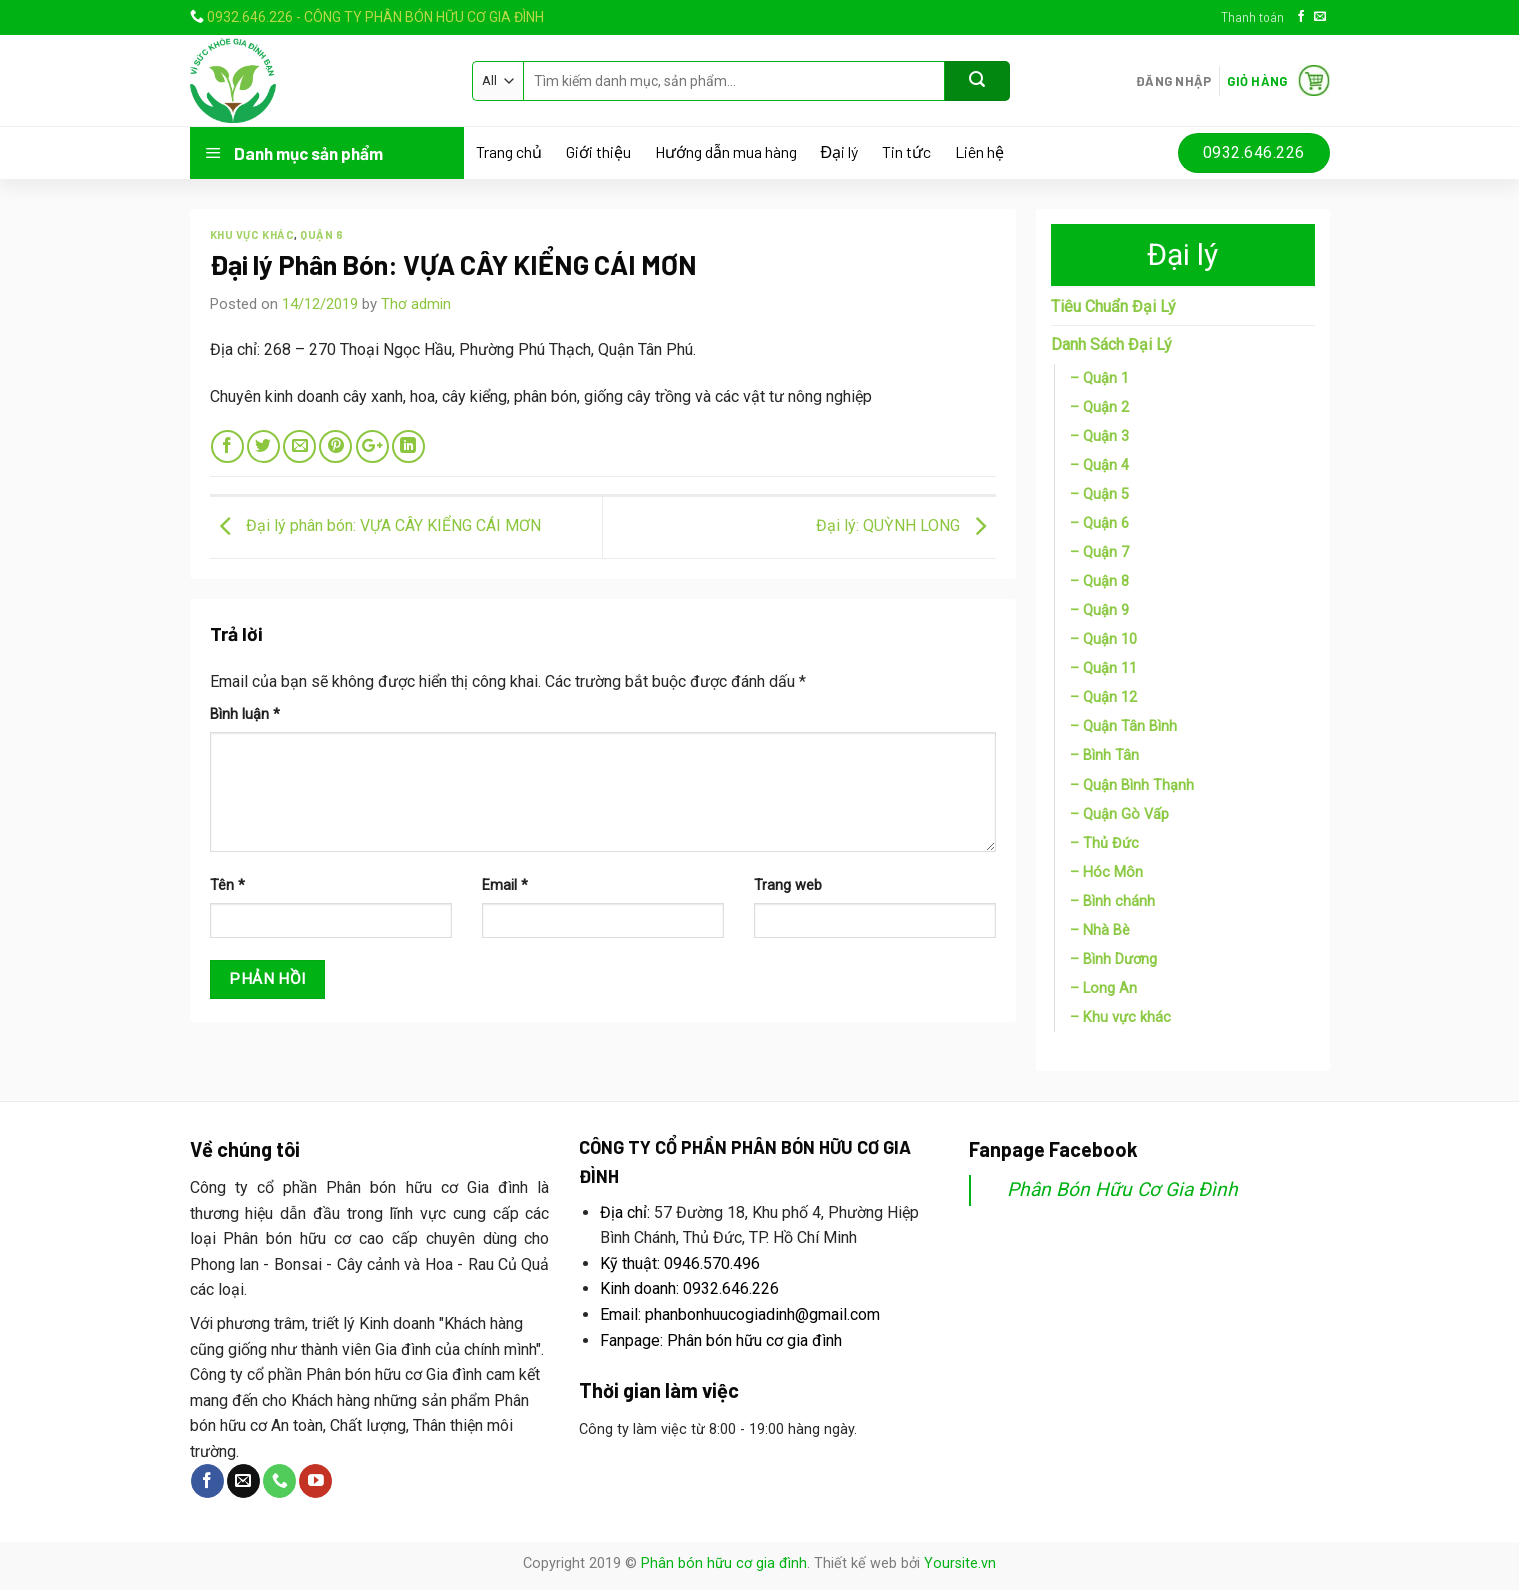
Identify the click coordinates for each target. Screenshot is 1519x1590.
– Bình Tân (1104, 755)
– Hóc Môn (1106, 872)
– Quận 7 (1099, 552)
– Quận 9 (1099, 610)
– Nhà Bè (1100, 930)
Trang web (788, 885)
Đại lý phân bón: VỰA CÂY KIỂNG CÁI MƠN (375, 526)
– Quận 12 (1103, 697)
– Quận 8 (1099, 581)
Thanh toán (1252, 17)
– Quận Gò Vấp (1119, 814)
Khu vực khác (252, 234)
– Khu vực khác (1120, 1017)
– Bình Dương (1113, 959)
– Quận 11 (1103, 668)
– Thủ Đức (1104, 843)
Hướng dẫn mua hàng (726, 152)
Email (505, 885)
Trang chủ (509, 152)
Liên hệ (979, 152)
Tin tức (906, 152)
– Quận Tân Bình (1123, 726)
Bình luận (245, 714)
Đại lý (840, 152)
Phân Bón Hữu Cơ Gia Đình (1122, 1189)
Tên (227, 885)
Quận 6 (321, 234)
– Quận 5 (1099, 494)
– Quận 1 (1099, 378)
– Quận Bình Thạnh (1132, 785)
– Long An (1103, 988)
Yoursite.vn (960, 1563)
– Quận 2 (1099, 407)
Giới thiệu (598, 152)
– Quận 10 (1103, 639)
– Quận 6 (1099, 523)
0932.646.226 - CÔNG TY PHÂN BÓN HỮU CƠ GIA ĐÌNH (375, 17)
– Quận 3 (1099, 436)
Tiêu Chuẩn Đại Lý (1113, 306)
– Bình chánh (1112, 901)
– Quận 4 (1099, 465)
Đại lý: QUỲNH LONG (906, 526)
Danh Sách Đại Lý (1111, 344)
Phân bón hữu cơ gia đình (724, 1563)
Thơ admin (416, 304)
